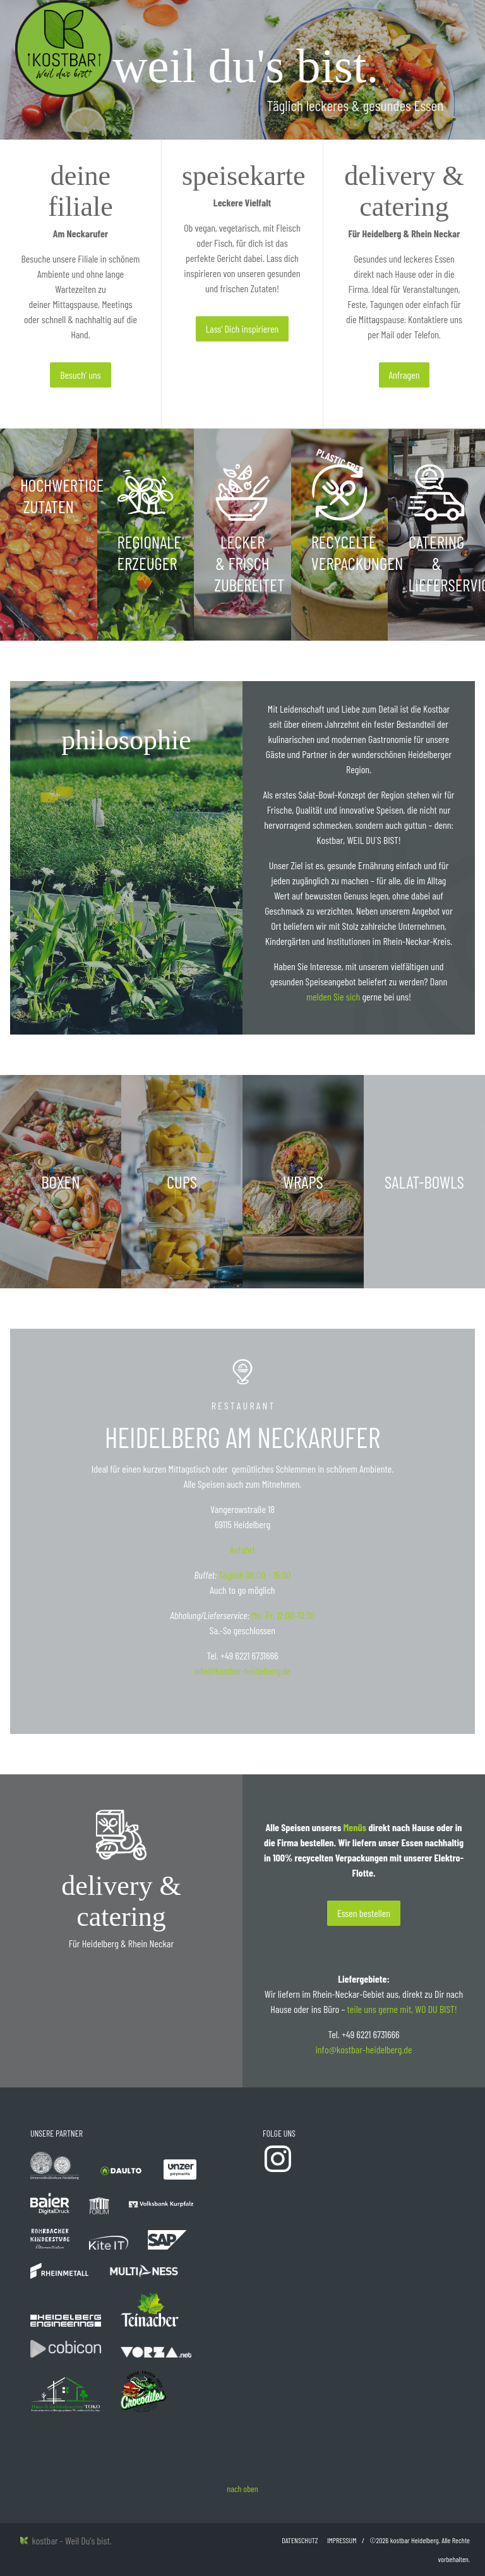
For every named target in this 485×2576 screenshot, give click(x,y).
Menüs (355, 1827)
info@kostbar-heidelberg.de (242, 1671)
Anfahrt (242, 1549)
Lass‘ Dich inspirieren (242, 329)
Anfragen (404, 375)
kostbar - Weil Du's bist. (66, 2540)
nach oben (242, 2488)
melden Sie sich (333, 996)
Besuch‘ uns (80, 375)
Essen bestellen (363, 1913)
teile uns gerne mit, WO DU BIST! (402, 2009)
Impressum (342, 2540)
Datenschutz (300, 2540)
